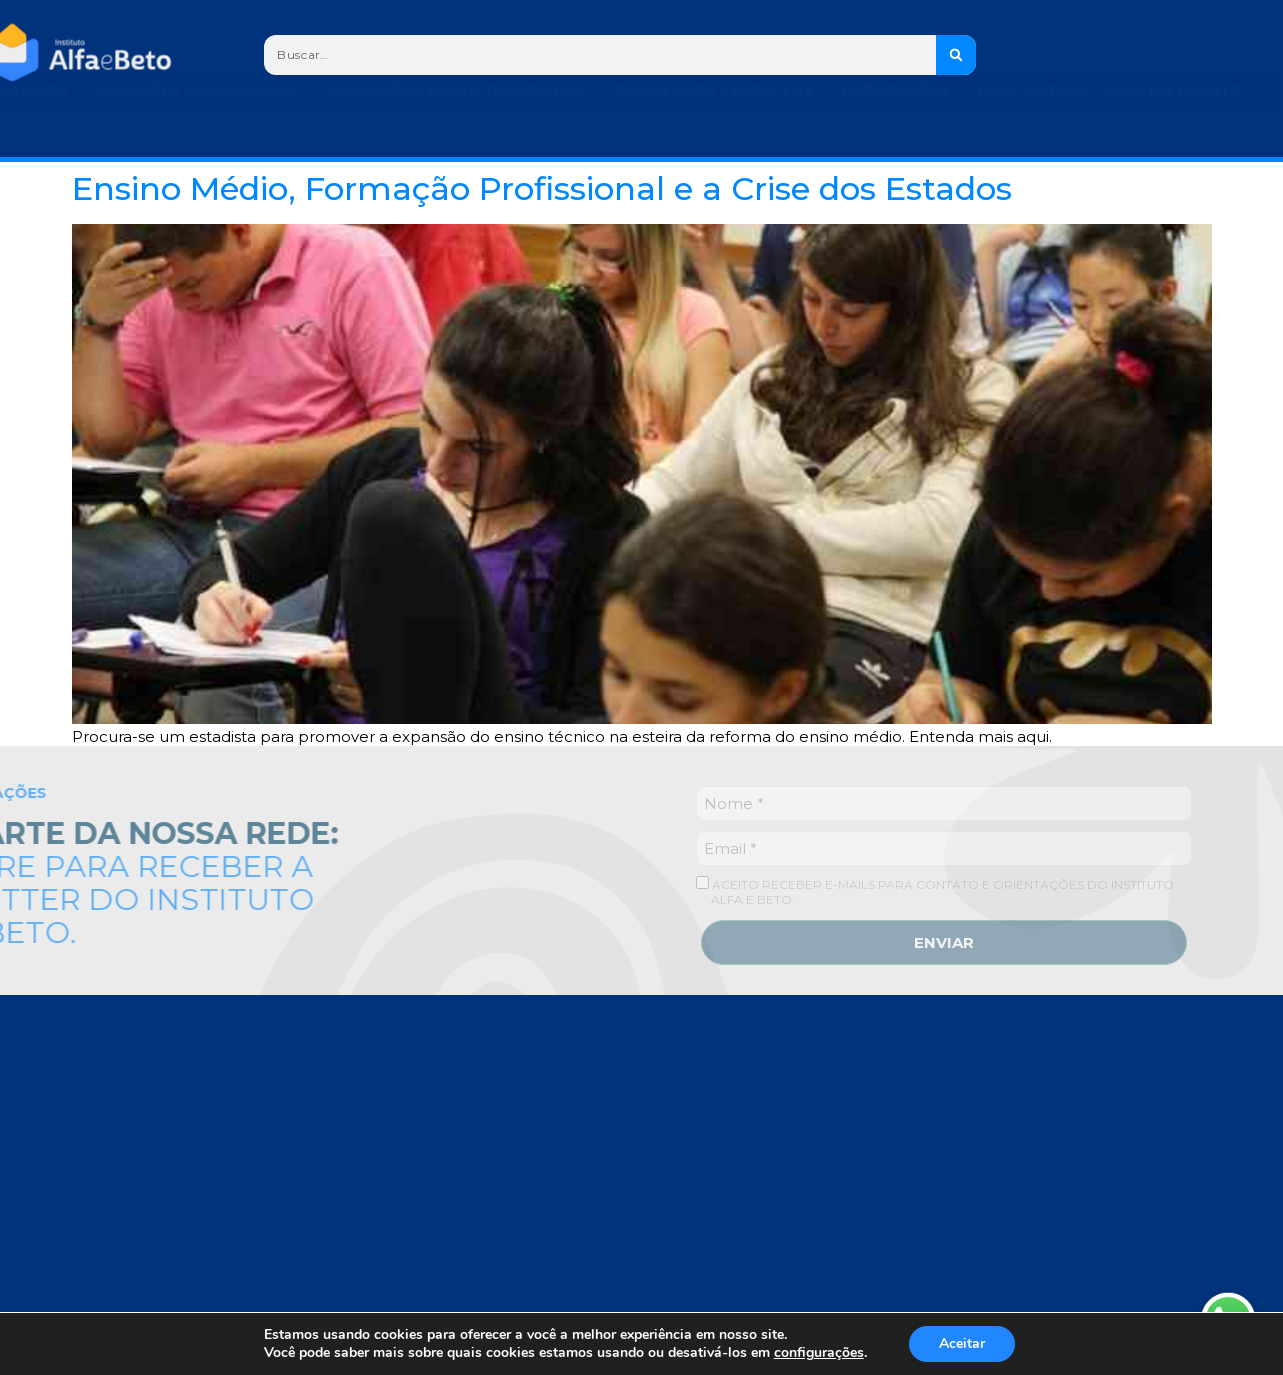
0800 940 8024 (988, 1294)
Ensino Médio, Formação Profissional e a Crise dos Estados (542, 188)
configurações (819, 1353)
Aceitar (962, 1343)
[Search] (956, 55)
